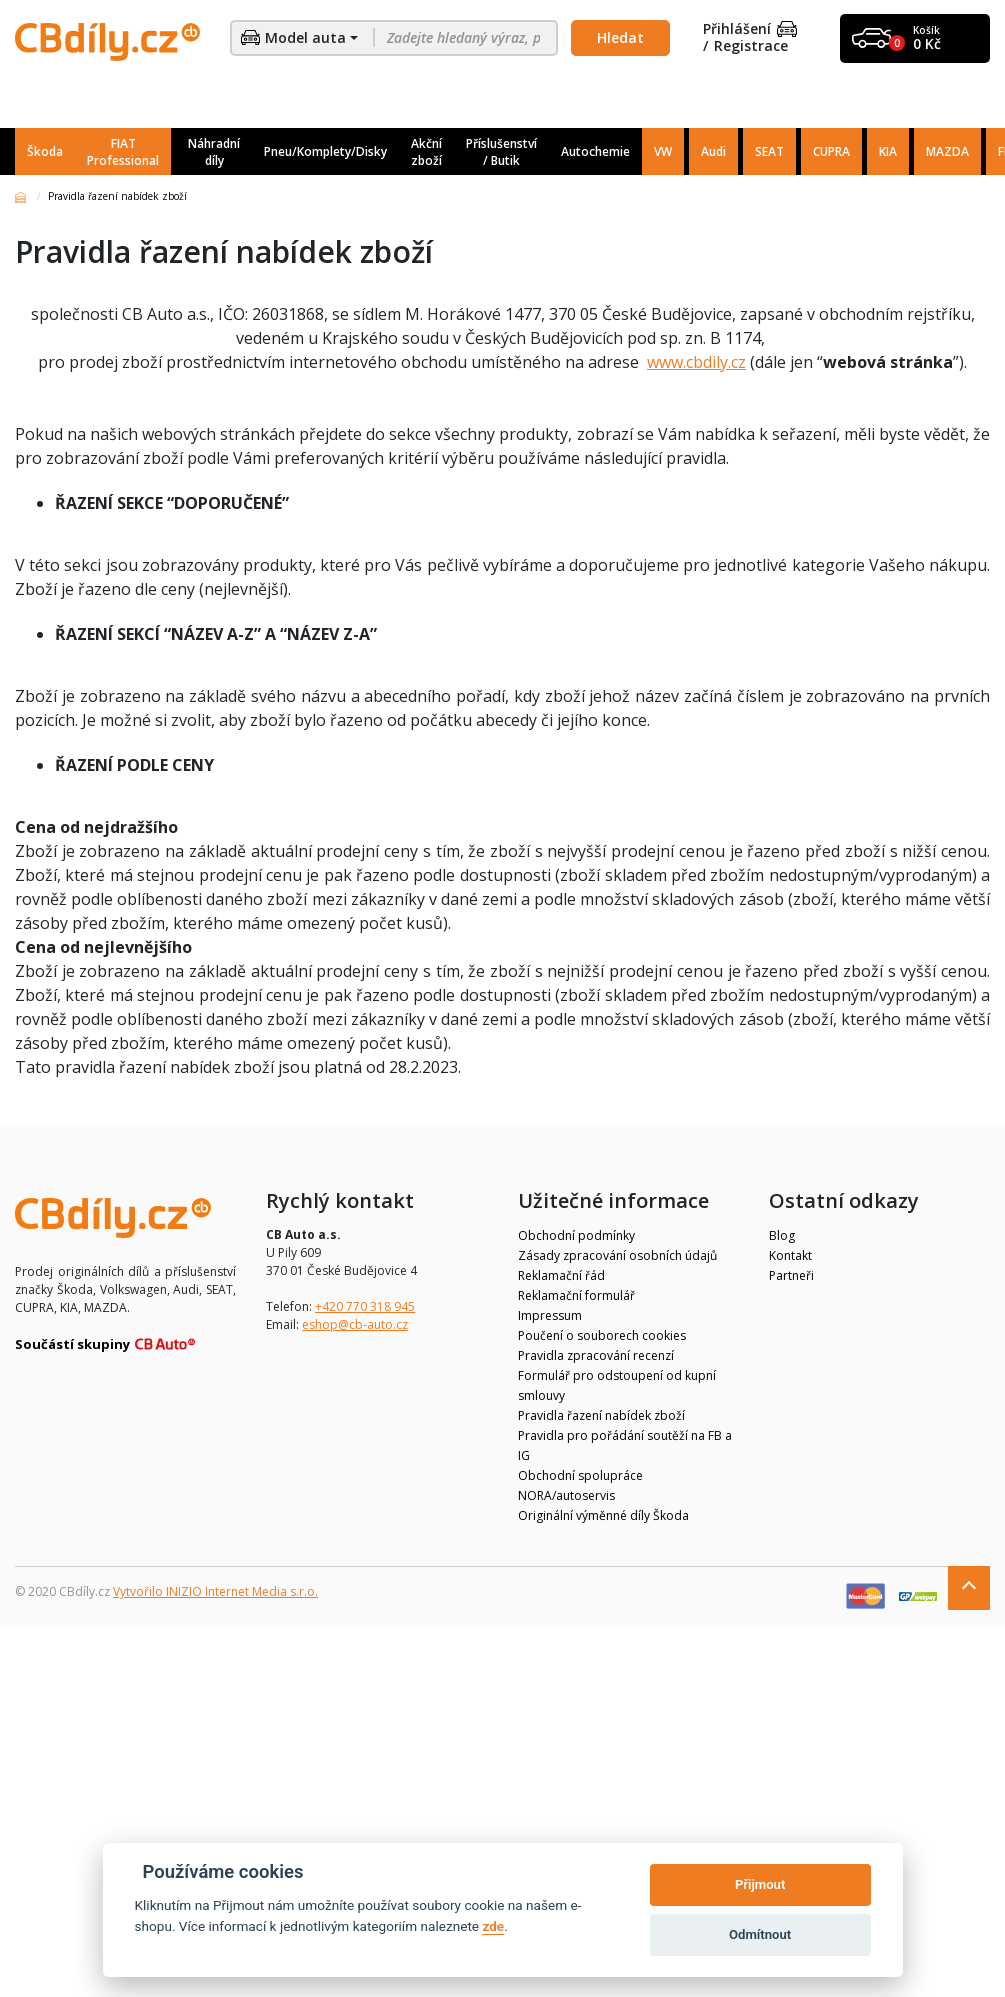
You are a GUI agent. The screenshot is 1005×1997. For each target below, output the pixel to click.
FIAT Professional (123, 152)
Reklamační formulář (576, 1295)
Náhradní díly (214, 152)
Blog (782, 1235)
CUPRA (831, 151)
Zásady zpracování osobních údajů (617, 1255)
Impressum (550, 1315)
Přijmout (760, 1884)
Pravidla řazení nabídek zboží (601, 1415)
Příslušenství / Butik (501, 152)
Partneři (791, 1275)
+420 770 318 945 (365, 1306)
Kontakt (790, 1255)
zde (493, 1926)
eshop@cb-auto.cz (355, 1324)
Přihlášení (750, 29)
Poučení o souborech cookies (602, 1335)
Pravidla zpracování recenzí (596, 1355)
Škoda (45, 151)
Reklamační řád (561, 1275)
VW (663, 151)
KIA (888, 151)
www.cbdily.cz (696, 362)
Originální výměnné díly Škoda (603, 1515)
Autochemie (595, 151)
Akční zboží (426, 152)
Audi (713, 151)
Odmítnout (760, 1934)
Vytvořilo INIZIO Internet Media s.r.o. (215, 1591)
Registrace (751, 46)
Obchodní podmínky (576, 1235)
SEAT (769, 151)
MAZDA (947, 151)
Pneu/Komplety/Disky (325, 151)
